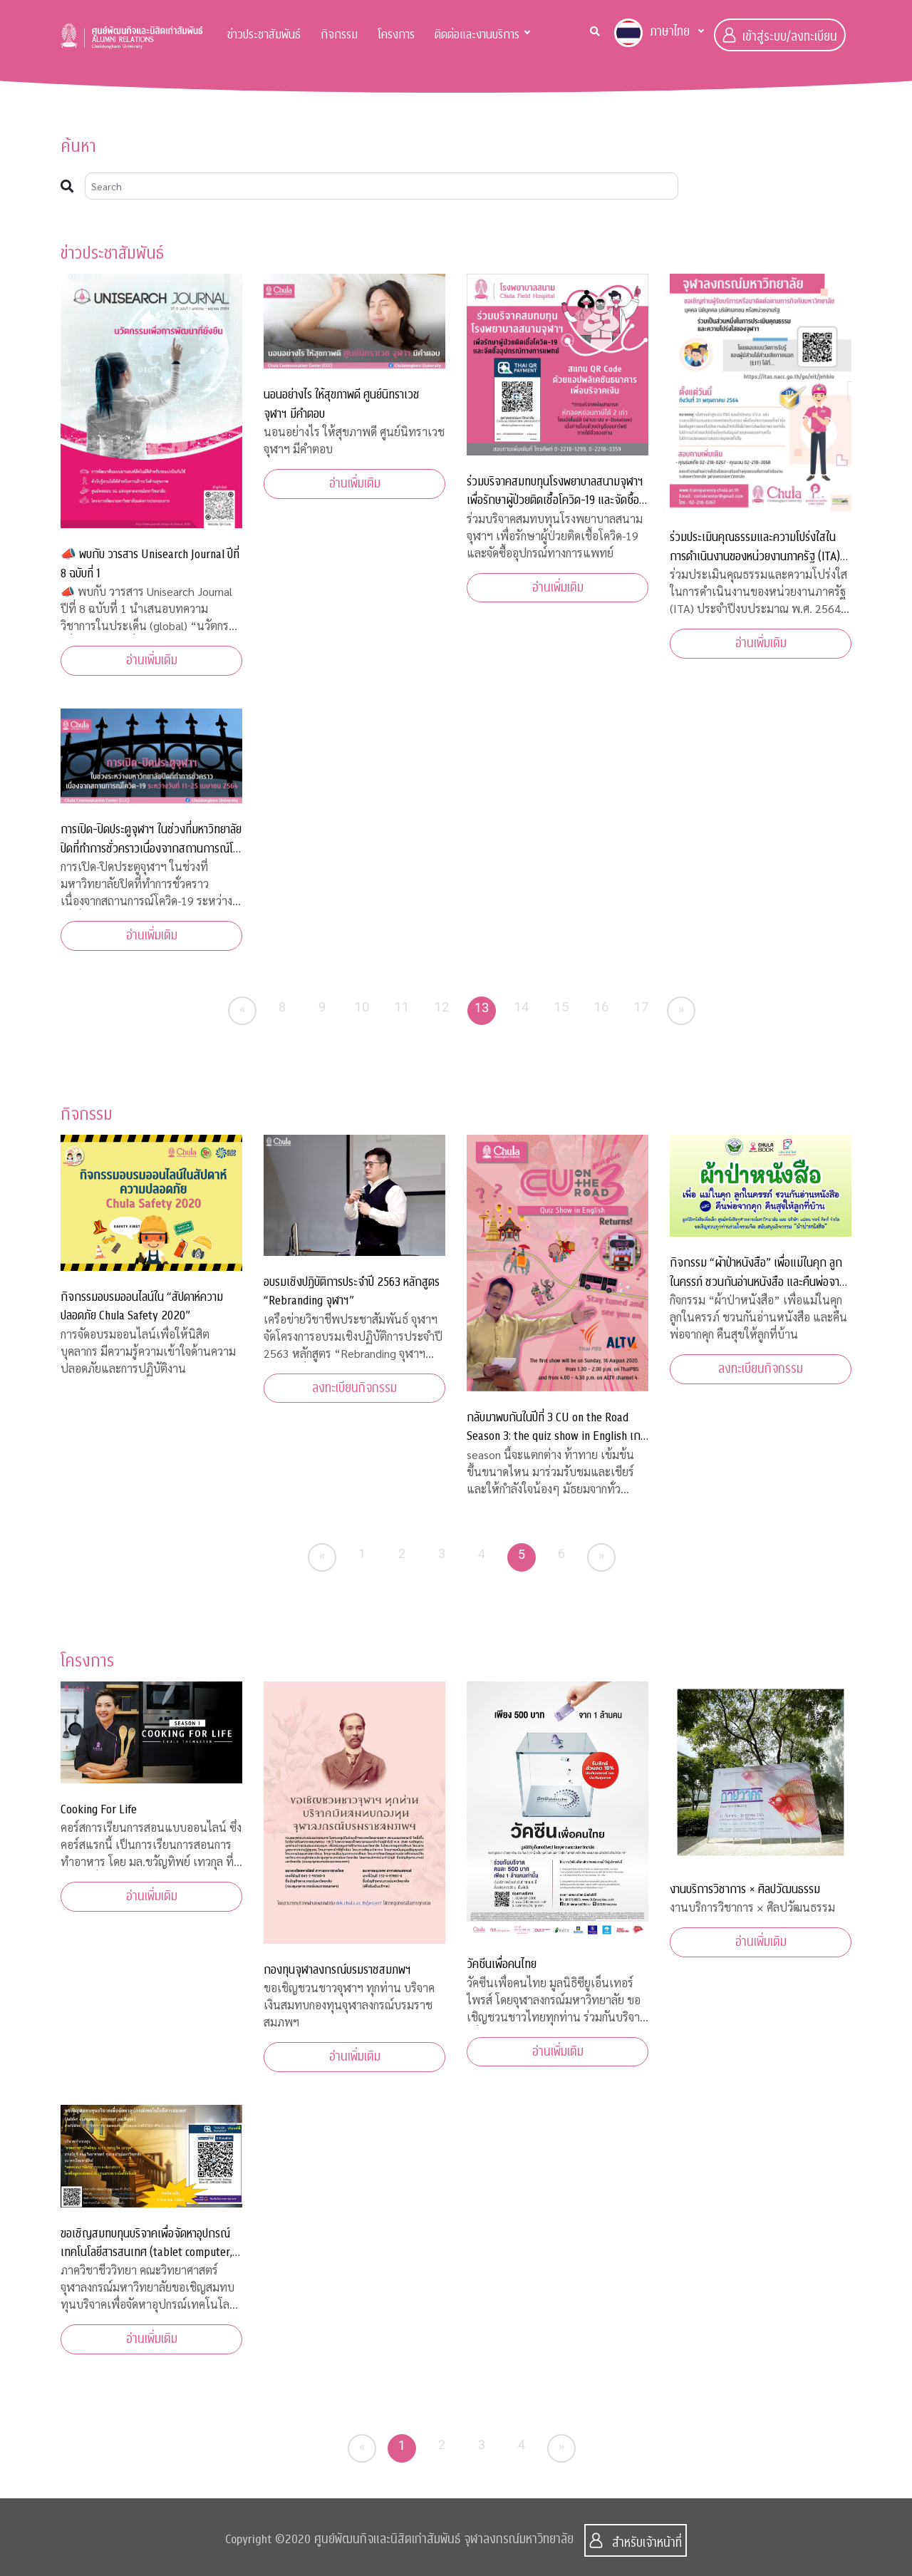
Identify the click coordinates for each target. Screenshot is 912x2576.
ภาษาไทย (652, 33)
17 (641, 1006)
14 (521, 1006)
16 (601, 1006)
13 (482, 1007)
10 (362, 1006)
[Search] (381, 186)
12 (442, 1006)
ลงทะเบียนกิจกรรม (354, 1388)
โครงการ (396, 34)
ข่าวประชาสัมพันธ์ (264, 34)
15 (561, 1006)
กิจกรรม (339, 34)
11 (402, 1006)
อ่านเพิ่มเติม (151, 660)
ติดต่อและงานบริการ (477, 34)
